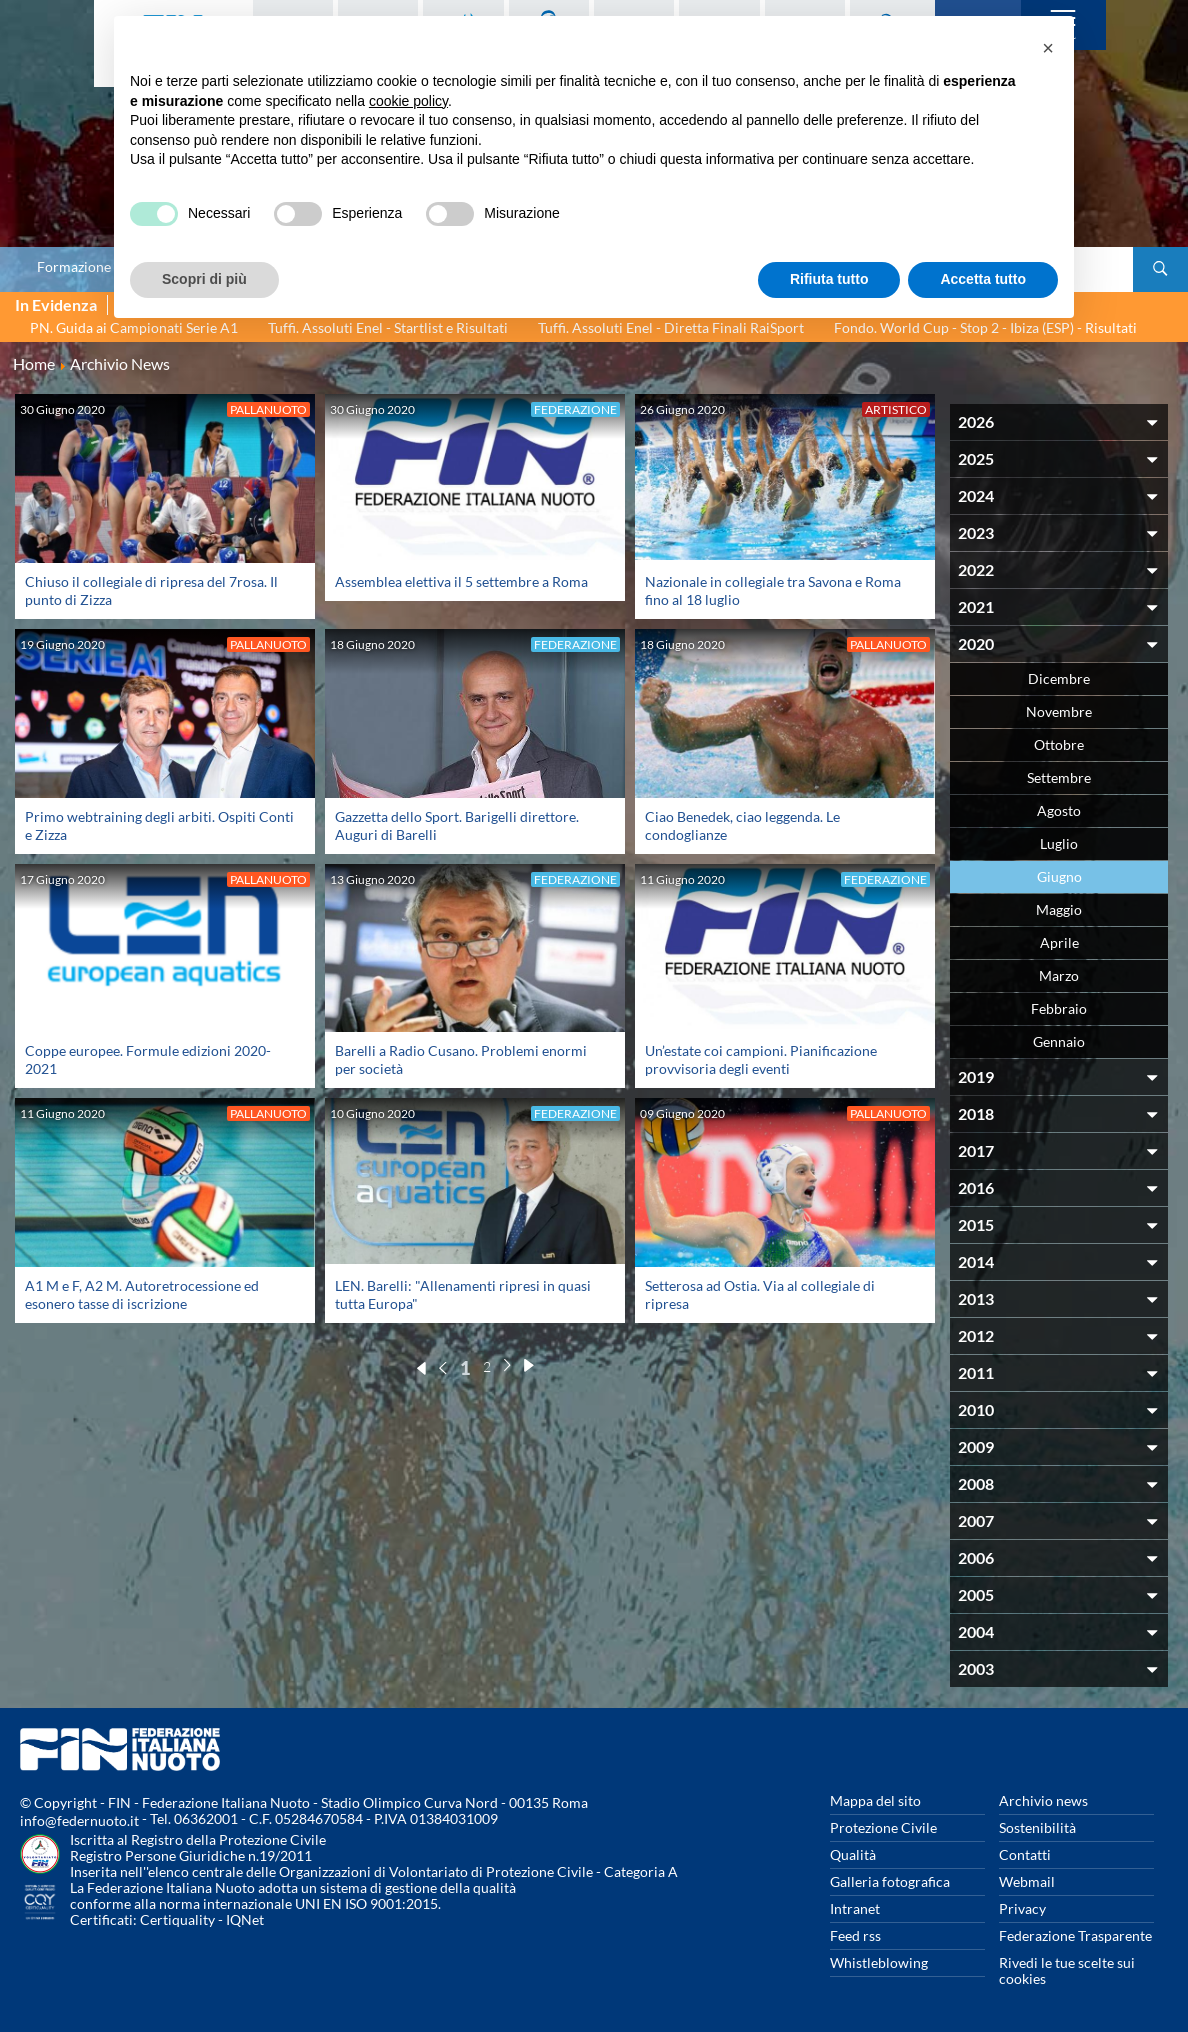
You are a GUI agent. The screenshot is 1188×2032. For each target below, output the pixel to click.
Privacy (1022, 1908)
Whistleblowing (879, 1962)
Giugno (1059, 876)
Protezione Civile (883, 1827)
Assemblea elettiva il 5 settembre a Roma (461, 581)
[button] (1048, 48)
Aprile (1059, 942)
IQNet (245, 1919)
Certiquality (177, 1919)
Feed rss (855, 1935)
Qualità (853, 1854)
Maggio (1059, 909)
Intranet (855, 1908)
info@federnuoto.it (79, 1820)
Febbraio (1059, 1008)
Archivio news (1043, 1800)
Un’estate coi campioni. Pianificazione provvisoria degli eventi (761, 1059)
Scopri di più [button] (204, 279)
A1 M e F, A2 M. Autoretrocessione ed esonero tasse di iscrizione (142, 1294)
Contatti (1025, 1854)
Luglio (1059, 843)
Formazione (74, 267)
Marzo (1059, 975)
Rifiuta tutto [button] (829, 279)
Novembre (1059, 711)
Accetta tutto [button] (983, 279)
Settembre (1059, 777)
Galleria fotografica (890, 1881)
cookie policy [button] (408, 101)
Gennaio (1059, 1041)
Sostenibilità (1037, 1827)
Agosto (1059, 810)
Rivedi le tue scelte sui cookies (1067, 1970)
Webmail (1027, 1881)
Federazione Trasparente (1075, 1935)
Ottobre (1059, 744)
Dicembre (1059, 678)
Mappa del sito (875, 1800)
